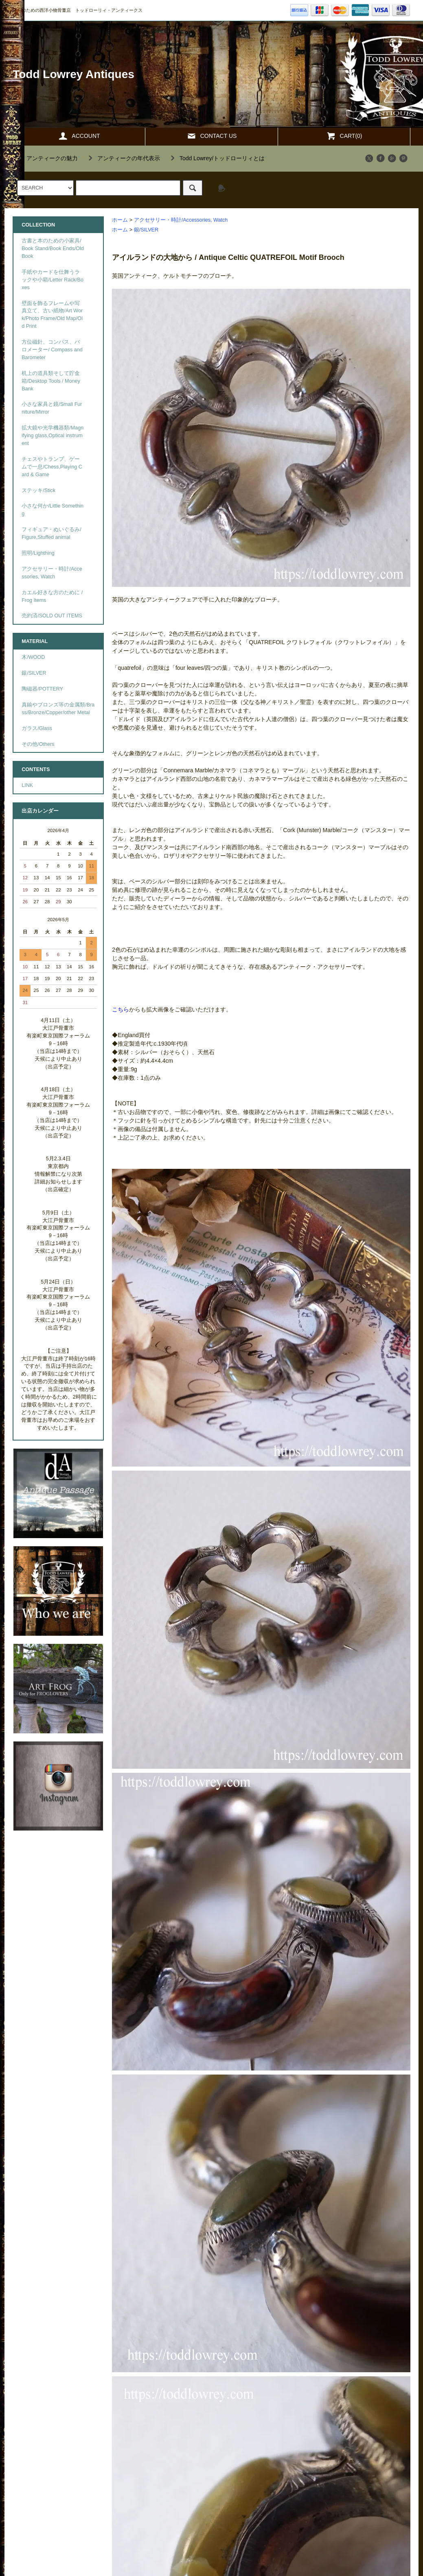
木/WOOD (33, 657)
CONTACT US (211, 136)
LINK (27, 785)
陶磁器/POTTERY (42, 689)
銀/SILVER (146, 230)
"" (47, 158)
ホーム (120, 220)
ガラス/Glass (37, 728)
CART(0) (344, 136)
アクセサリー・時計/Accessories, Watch (181, 220)
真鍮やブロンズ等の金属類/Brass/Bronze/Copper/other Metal (58, 708)
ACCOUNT (79, 136)
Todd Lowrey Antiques (73, 74)
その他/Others (38, 744)
